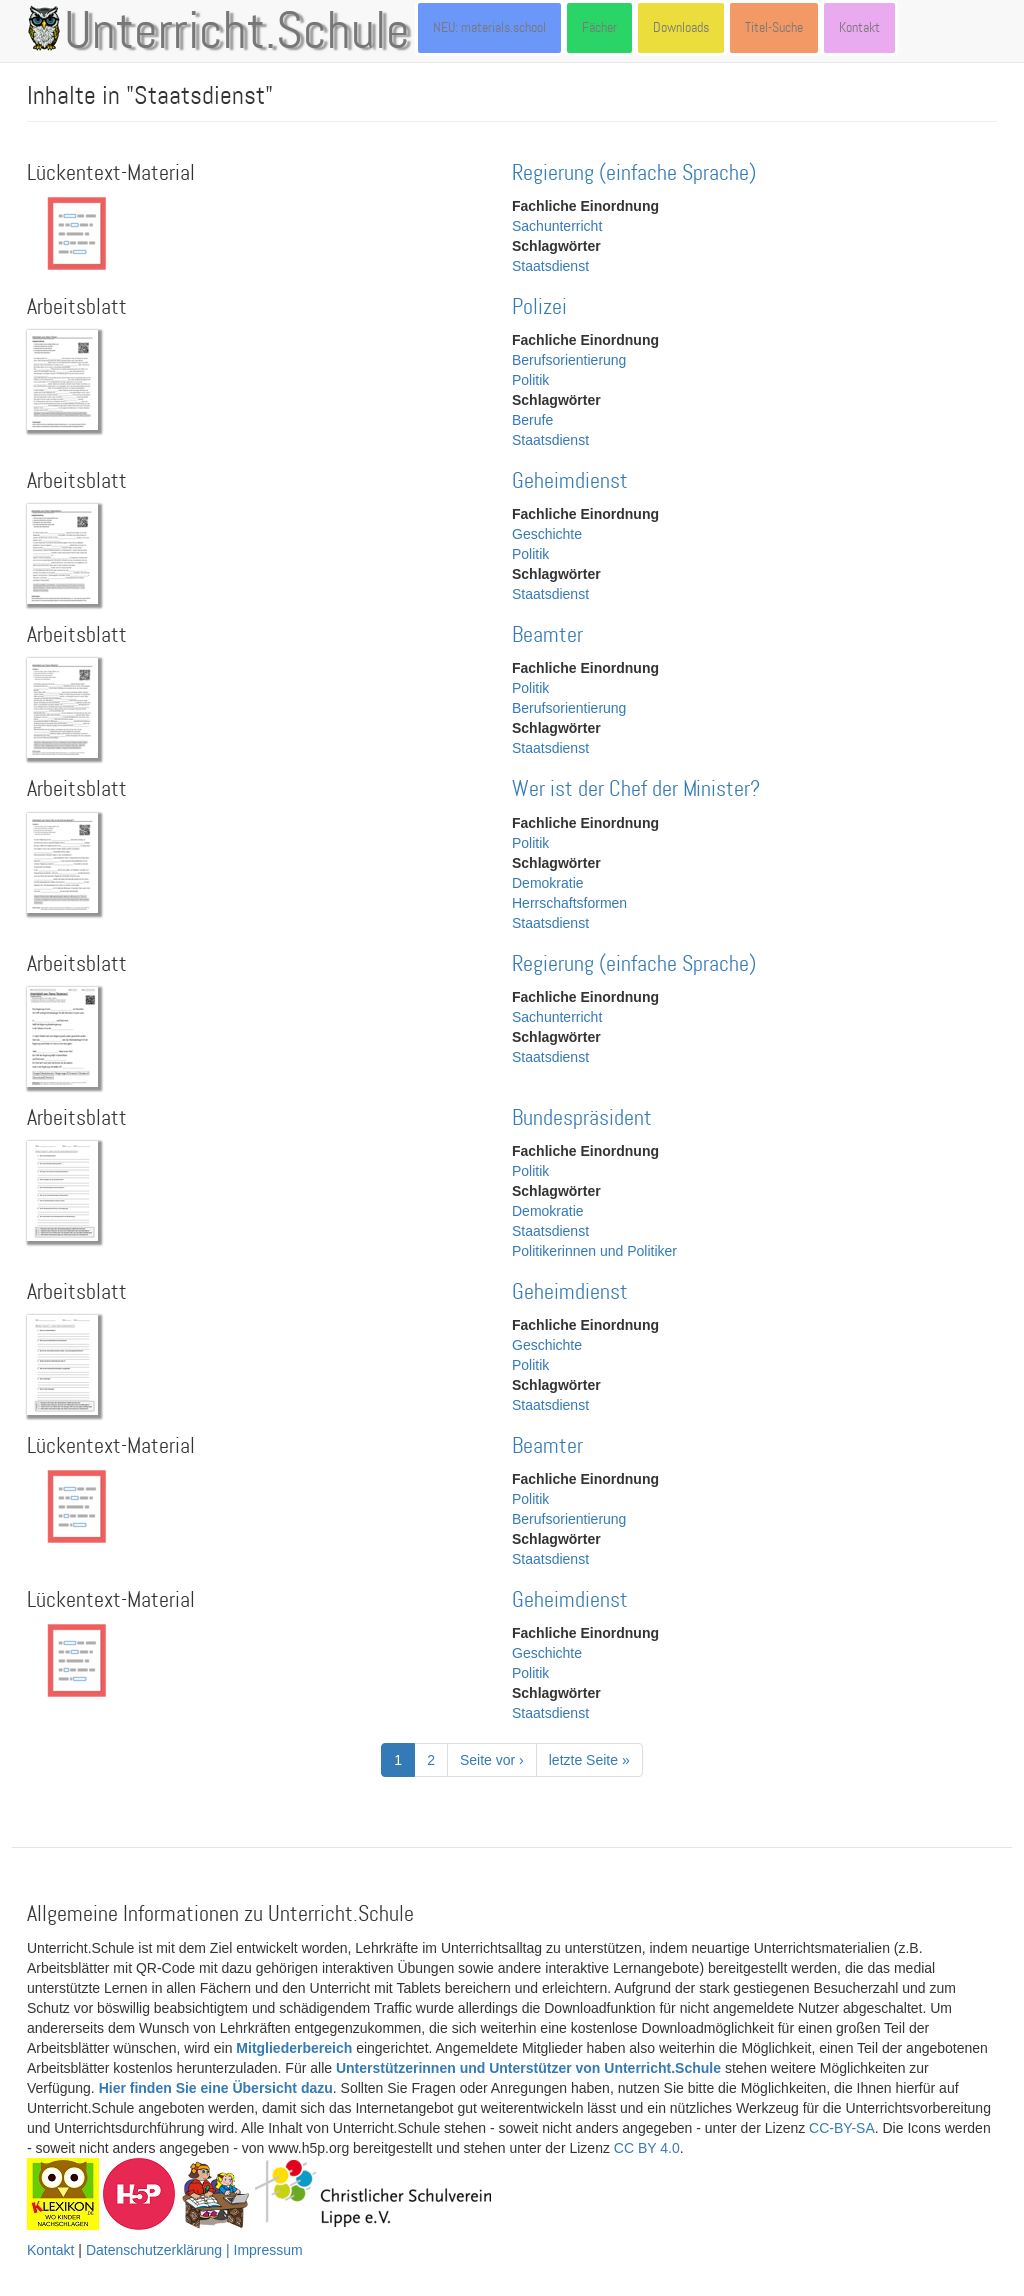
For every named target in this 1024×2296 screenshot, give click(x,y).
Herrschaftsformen (569, 903)
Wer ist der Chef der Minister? (636, 789)
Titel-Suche (774, 27)
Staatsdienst (550, 266)
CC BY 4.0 (647, 2148)
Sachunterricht (557, 226)
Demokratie (548, 883)
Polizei (539, 307)
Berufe (532, 420)
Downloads (681, 27)
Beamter (547, 635)
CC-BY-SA (842, 2128)
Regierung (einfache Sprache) (634, 173)
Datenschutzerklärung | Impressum (194, 2250)
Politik (530, 380)
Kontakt (859, 27)
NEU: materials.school (489, 27)
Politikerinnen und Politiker (594, 1251)
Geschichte (547, 534)
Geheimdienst (570, 481)
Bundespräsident (582, 1118)
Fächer (599, 27)
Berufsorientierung (569, 360)
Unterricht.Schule (237, 33)
